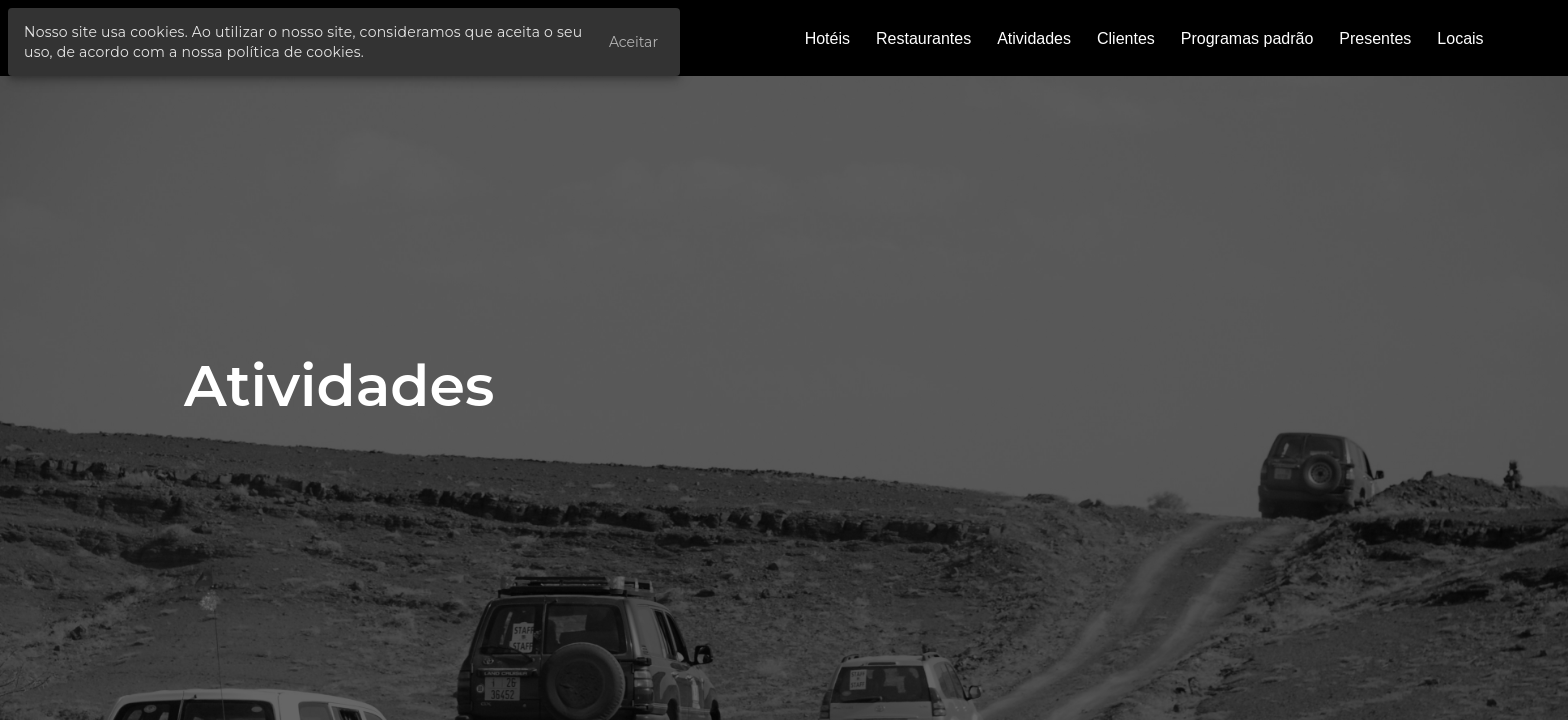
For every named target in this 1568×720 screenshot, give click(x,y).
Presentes (1375, 38)
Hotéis (827, 38)
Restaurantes (923, 38)
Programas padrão (1247, 38)
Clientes (1126, 38)
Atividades (1034, 38)
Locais (1460, 38)
